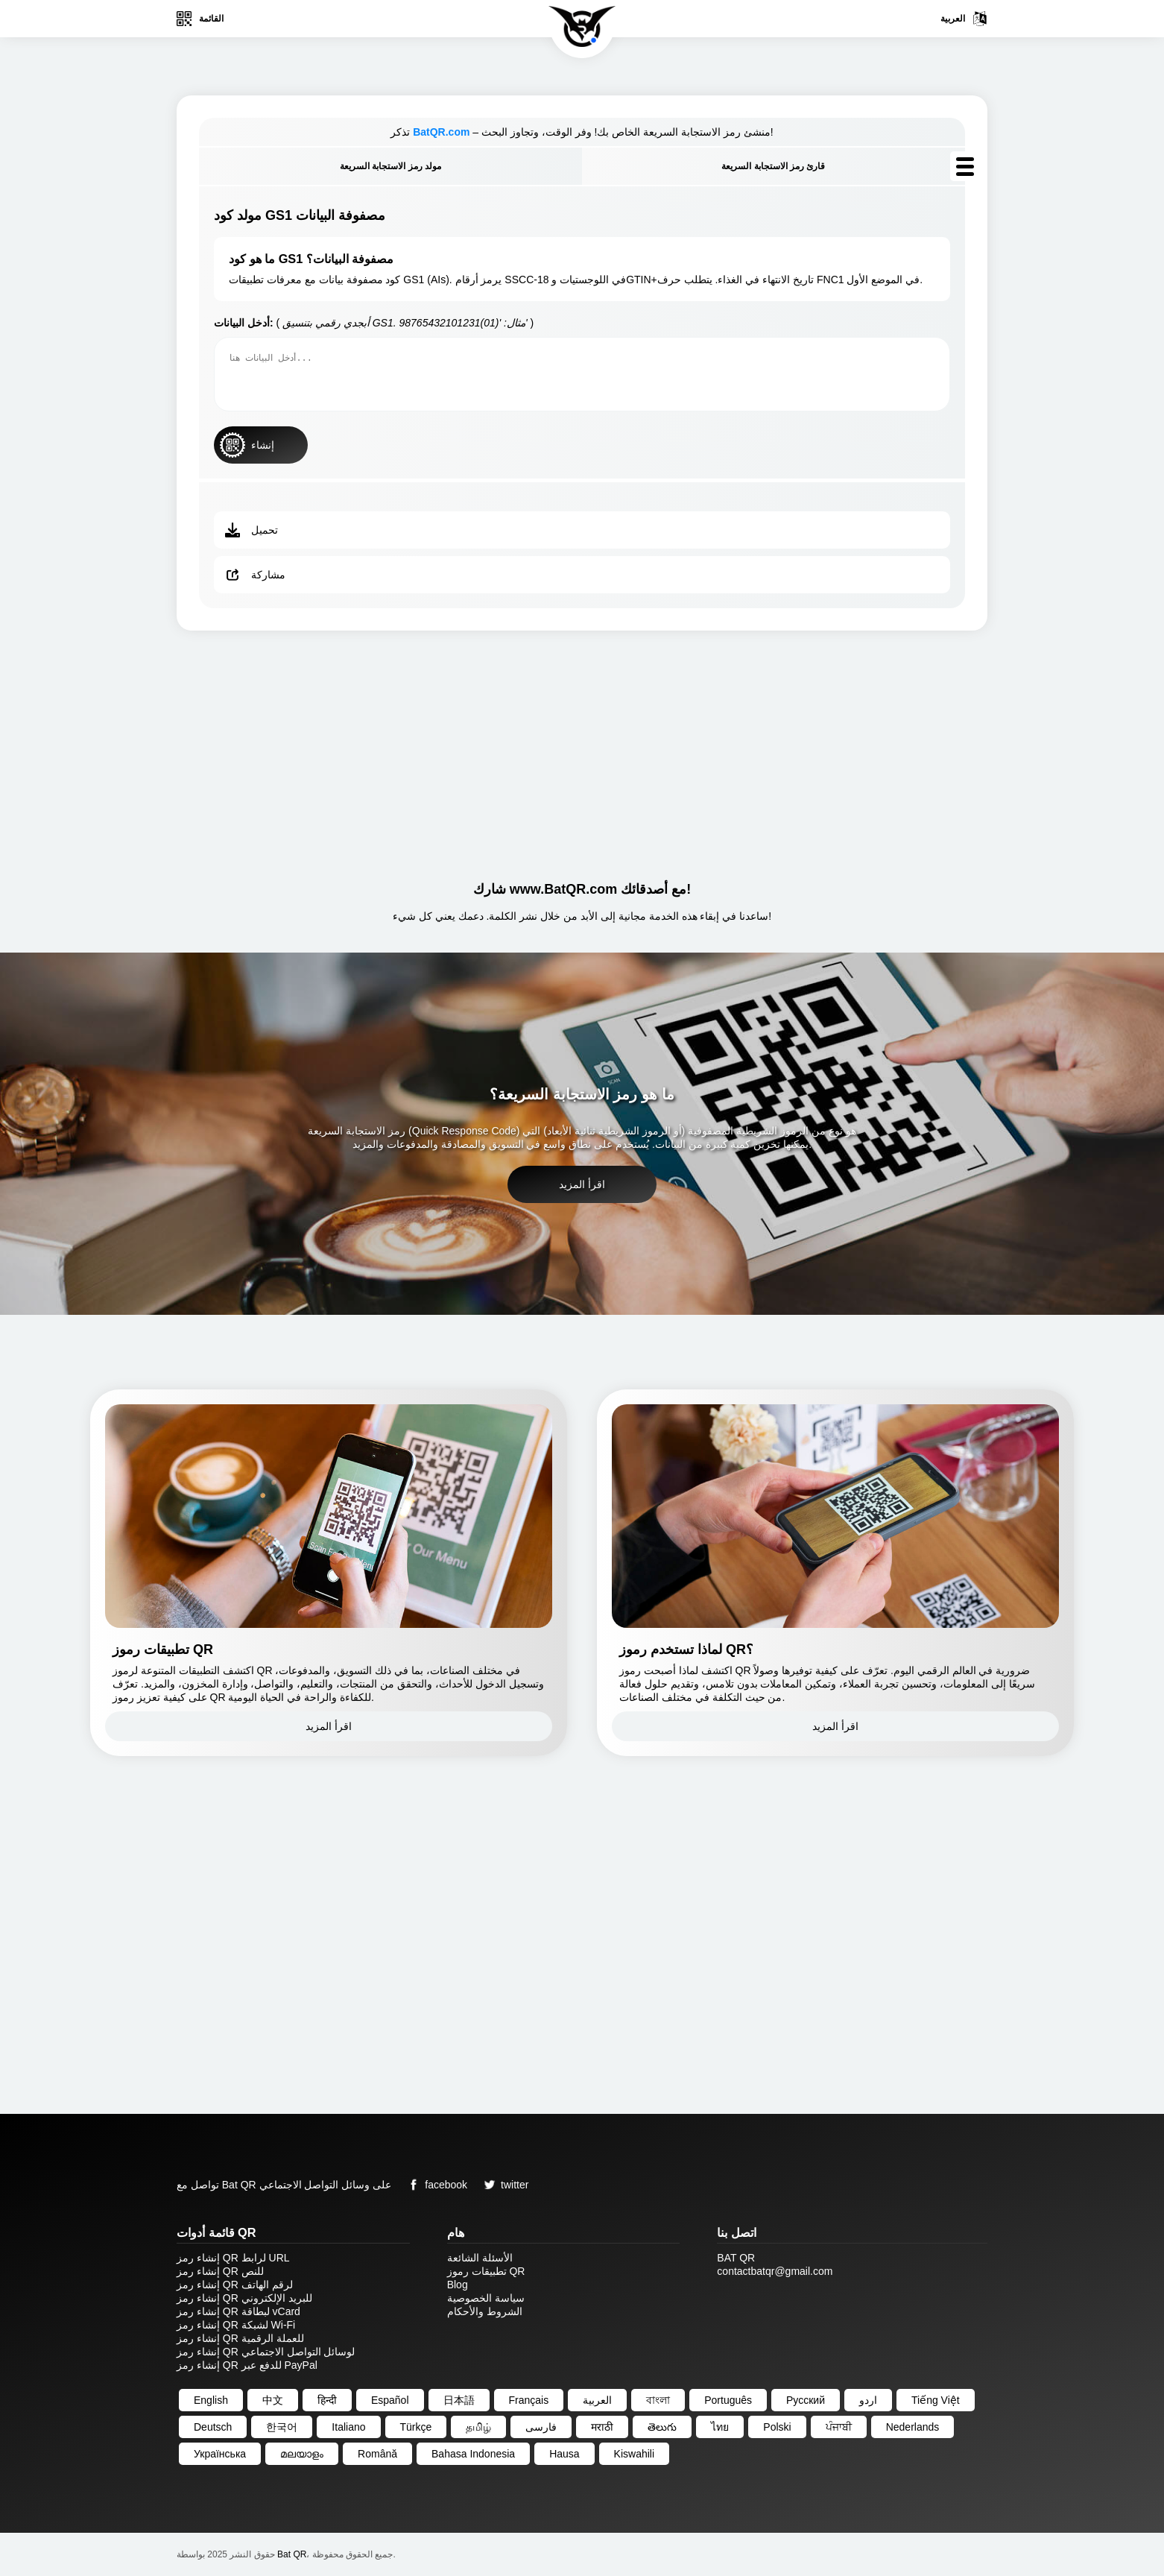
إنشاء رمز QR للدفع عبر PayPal (247, 2365)
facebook (434, 2185)
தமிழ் (478, 2427)
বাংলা (658, 2400)
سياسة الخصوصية (486, 2298)
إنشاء (247, 445)
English (211, 2400)
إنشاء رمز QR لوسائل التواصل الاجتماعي (266, 2352)
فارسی (541, 2427)
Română (377, 2454)
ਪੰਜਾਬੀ (839, 2427)
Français (529, 2400)
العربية (963, 18)
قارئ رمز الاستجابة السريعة (773, 166)
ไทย (720, 2427)
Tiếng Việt (935, 2400)
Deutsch (213, 2427)
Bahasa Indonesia (473, 2454)
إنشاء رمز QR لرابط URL (233, 2258)
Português (728, 2400)
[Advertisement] (582, 749)
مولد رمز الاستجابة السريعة (390, 166)
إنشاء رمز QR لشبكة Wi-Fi (236, 2325)
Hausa (564, 2454)
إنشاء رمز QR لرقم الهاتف (235, 2285)
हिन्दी (327, 2400)
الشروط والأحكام (484, 2311)
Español (390, 2400)
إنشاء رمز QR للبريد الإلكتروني (244, 2298)
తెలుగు (662, 2427)
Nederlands (913, 2427)
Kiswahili (634, 2454)
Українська (220, 2454)
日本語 (459, 2400)
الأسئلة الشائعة (480, 2258)
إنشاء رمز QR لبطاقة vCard (238, 2311)
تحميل (251, 530)
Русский (805, 2400)
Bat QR (291, 2554)
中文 (272, 2400)
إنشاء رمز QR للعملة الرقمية (240, 2338)
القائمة (200, 18)
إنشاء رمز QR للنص (220, 2271)
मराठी (602, 2427)
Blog (457, 2285)
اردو (868, 2400)
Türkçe (416, 2427)
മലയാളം (301, 2454)
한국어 (281, 2427)
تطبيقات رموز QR (486, 2271)
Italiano (348, 2427)
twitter (503, 2185)
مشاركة (255, 574)
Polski (777, 2427)
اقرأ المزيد (582, 1184)
